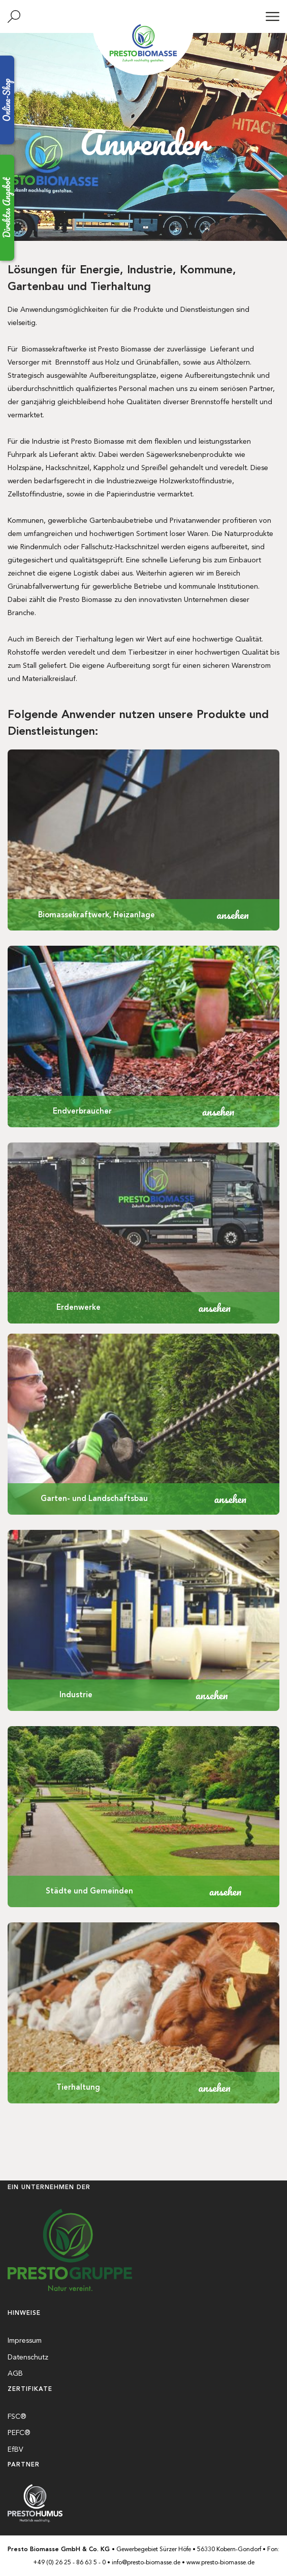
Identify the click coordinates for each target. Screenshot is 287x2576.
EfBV (15, 2449)
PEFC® (19, 2432)
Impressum (25, 2340)
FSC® (17, 2416)
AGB (15, 2373)
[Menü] (272, 16)
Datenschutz (28, 2356)
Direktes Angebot (7, 207)
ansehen (232, 915)
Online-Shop (7, 100)
